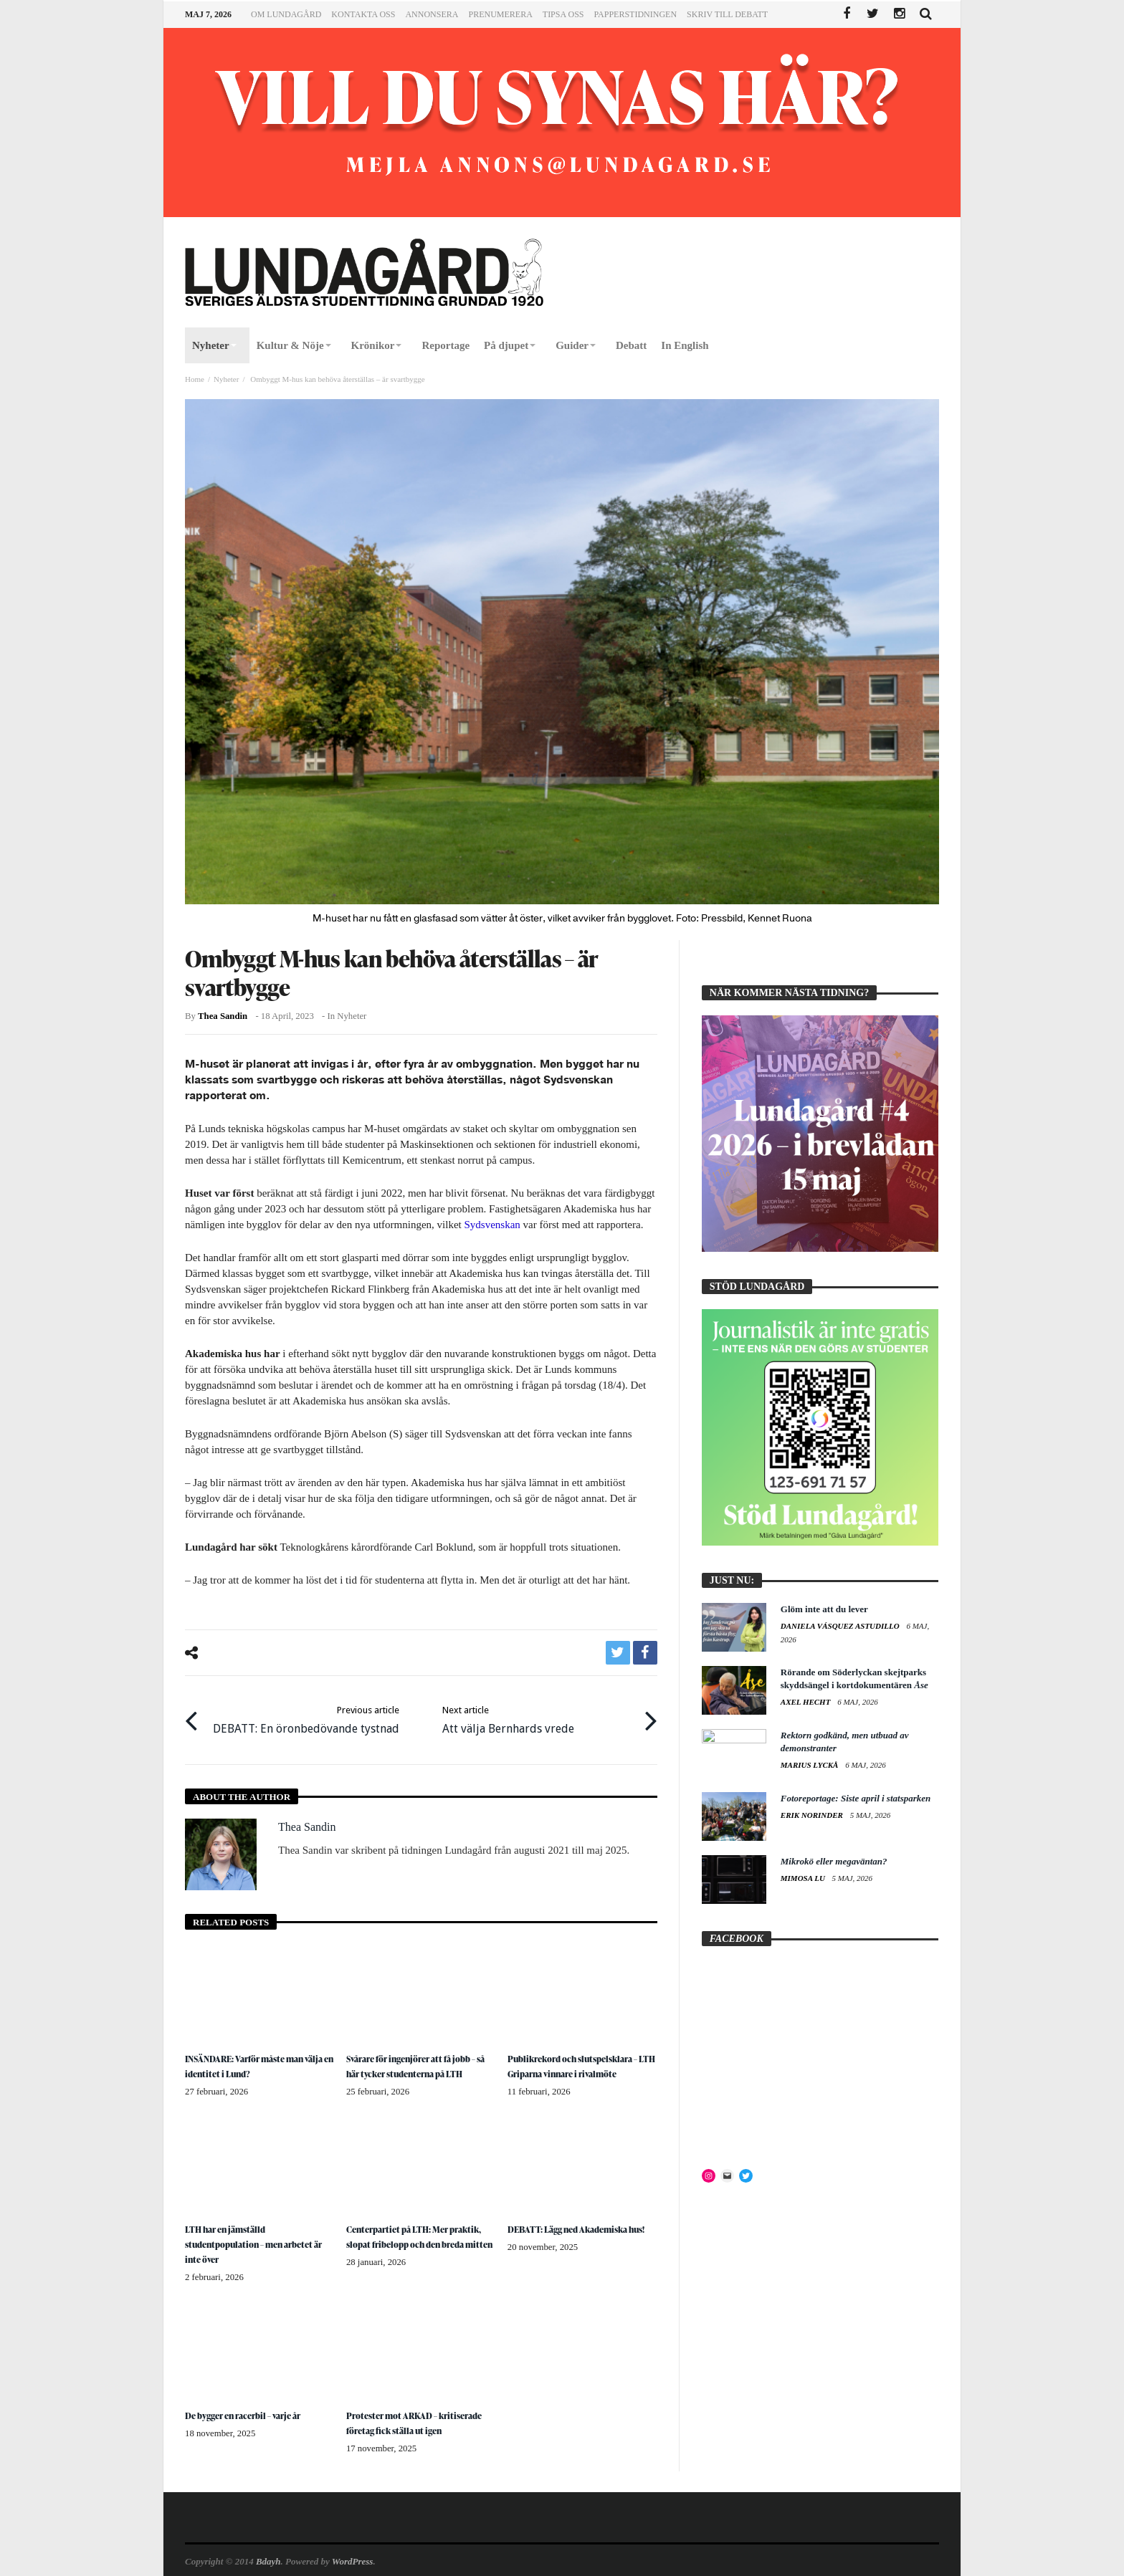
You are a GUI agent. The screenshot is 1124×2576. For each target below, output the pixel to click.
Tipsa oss (563, 14)
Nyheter (226, 379)
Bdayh (268, 2559)
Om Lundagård (286, 14)
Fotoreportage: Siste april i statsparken (855, 1798)
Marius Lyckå (810, 1765)
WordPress (352, 2559)
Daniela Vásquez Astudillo (841, 1626)
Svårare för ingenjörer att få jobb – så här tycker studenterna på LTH (420, 2055)
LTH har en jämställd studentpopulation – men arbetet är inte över (258, 2231)
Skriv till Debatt (727, 14)
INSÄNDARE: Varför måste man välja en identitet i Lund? (254, 2055)
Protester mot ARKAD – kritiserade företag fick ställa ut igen (415, 2414)
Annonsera (431, 14)
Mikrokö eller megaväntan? (834, 1861)
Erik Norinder (813, 1815)
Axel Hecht (806, 1702)
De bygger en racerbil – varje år (251, 2400)
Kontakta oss (363, 14)
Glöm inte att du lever (824, 1609)
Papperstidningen (635, 14)
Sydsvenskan (492, 1224)
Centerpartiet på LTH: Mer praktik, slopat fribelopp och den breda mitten (418, 2231)
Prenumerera (500, 14)
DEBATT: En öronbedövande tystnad (306, 1713)
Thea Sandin (222, 1016)
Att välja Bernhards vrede (508, 1713)
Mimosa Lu (804, 1878)
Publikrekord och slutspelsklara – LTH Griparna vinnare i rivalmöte (582, 2055)
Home (194, 379)
